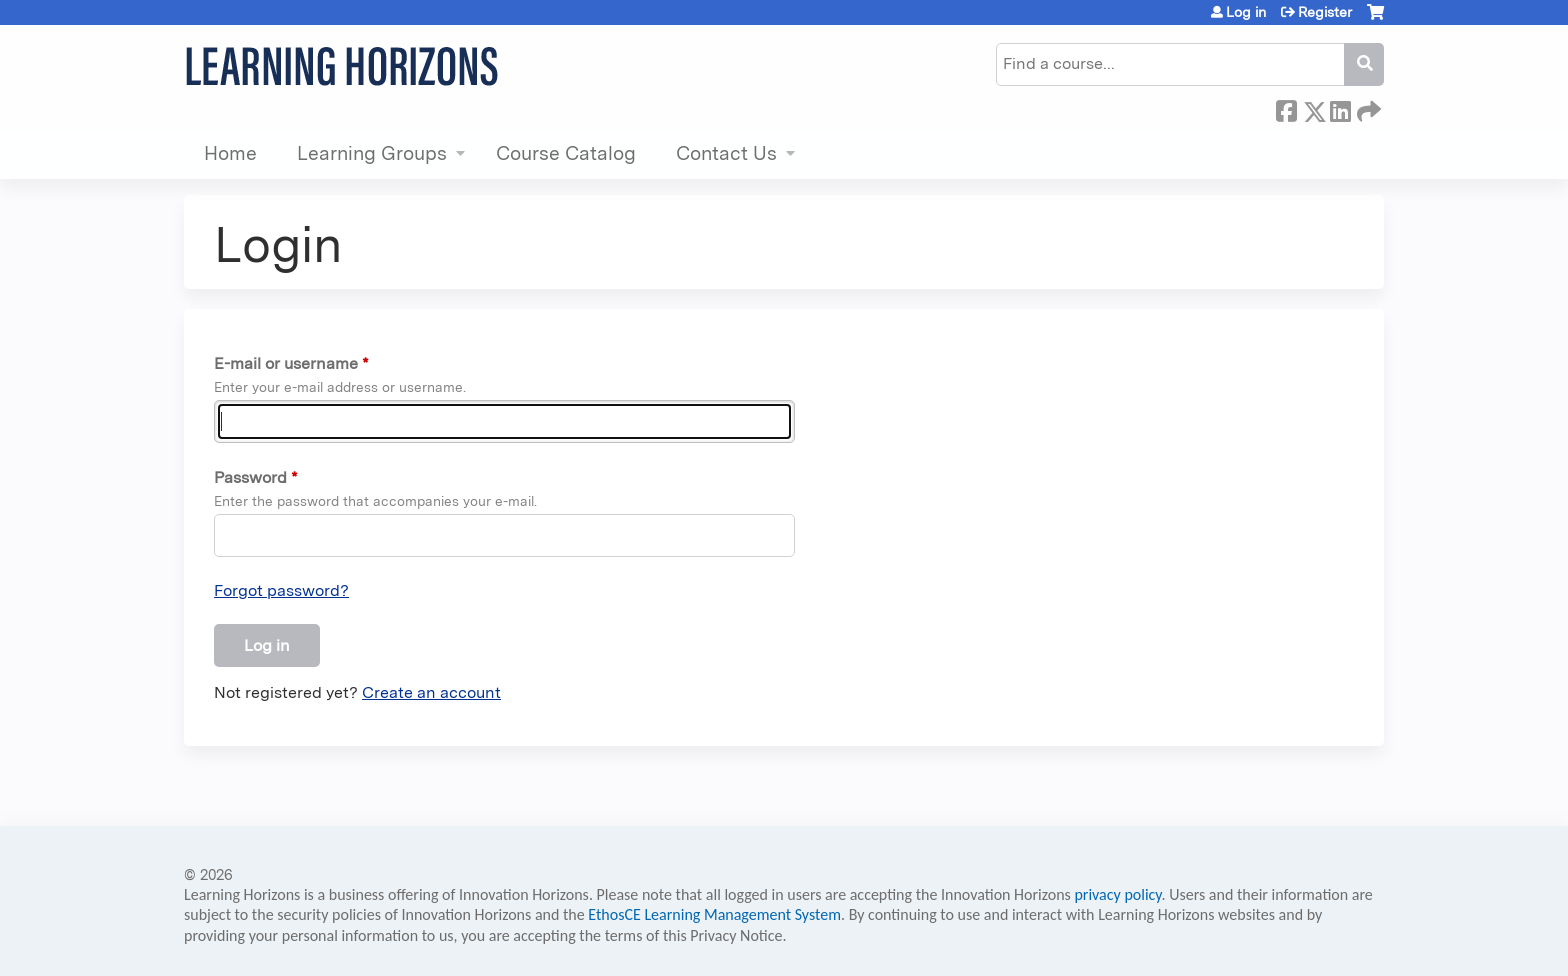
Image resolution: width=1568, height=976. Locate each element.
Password (250, 477)
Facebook (1286, 108)
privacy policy (1117, 894)
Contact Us (726, 153)
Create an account (431, 692)
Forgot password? (281, 590)
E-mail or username (286, 363)
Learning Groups (372, 153)
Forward (1367, 108)
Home (230, 153)
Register (1325, 12)
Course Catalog (566, 153)
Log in (1246, 12)
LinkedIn (1340, 108)
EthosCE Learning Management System (714, 914)
